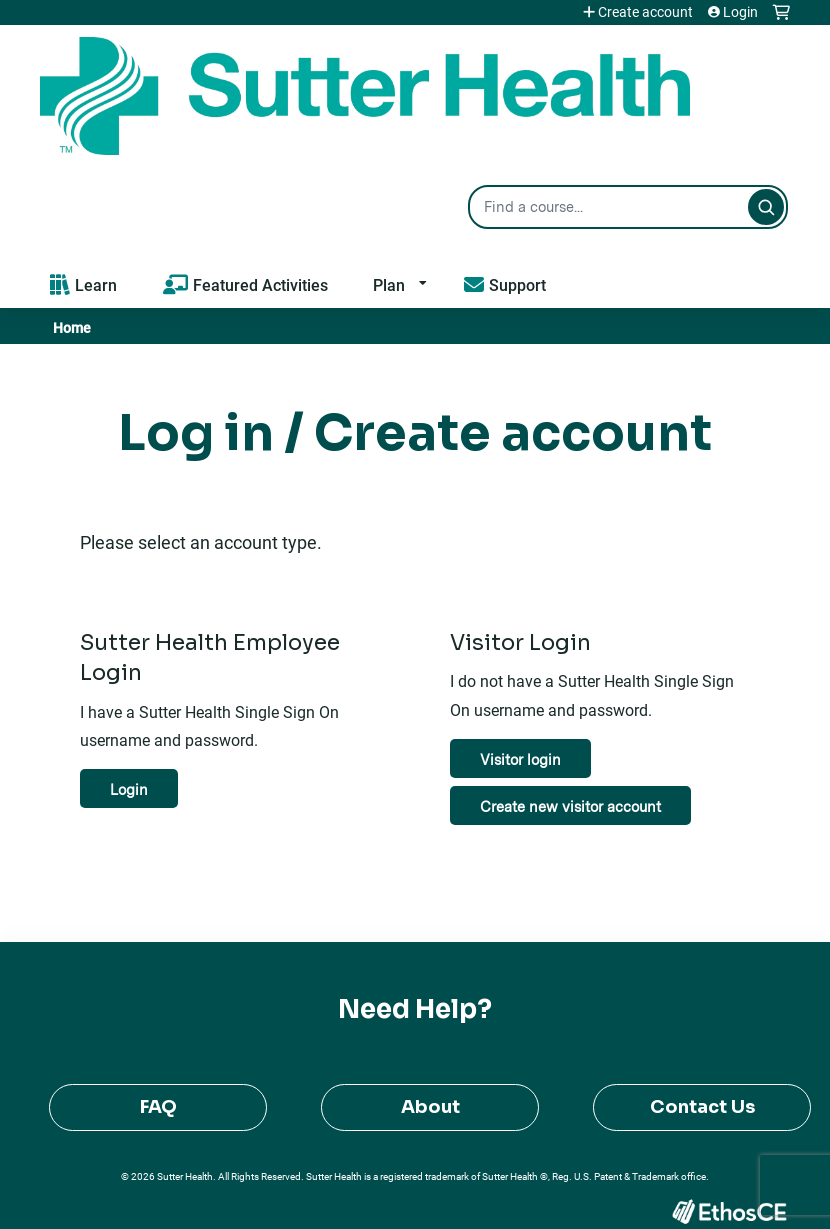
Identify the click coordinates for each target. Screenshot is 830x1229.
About (430, 1107)
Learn (96, 284)
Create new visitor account (570, 806)
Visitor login (520, 759)
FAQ (158, 1107)
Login (740, 12)
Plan (389, 284)
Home (72, 327)
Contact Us (702, 1107)
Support (517, 284)
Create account (645, 12)
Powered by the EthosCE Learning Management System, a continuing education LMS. (729, 1211)
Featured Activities (260, 284)
